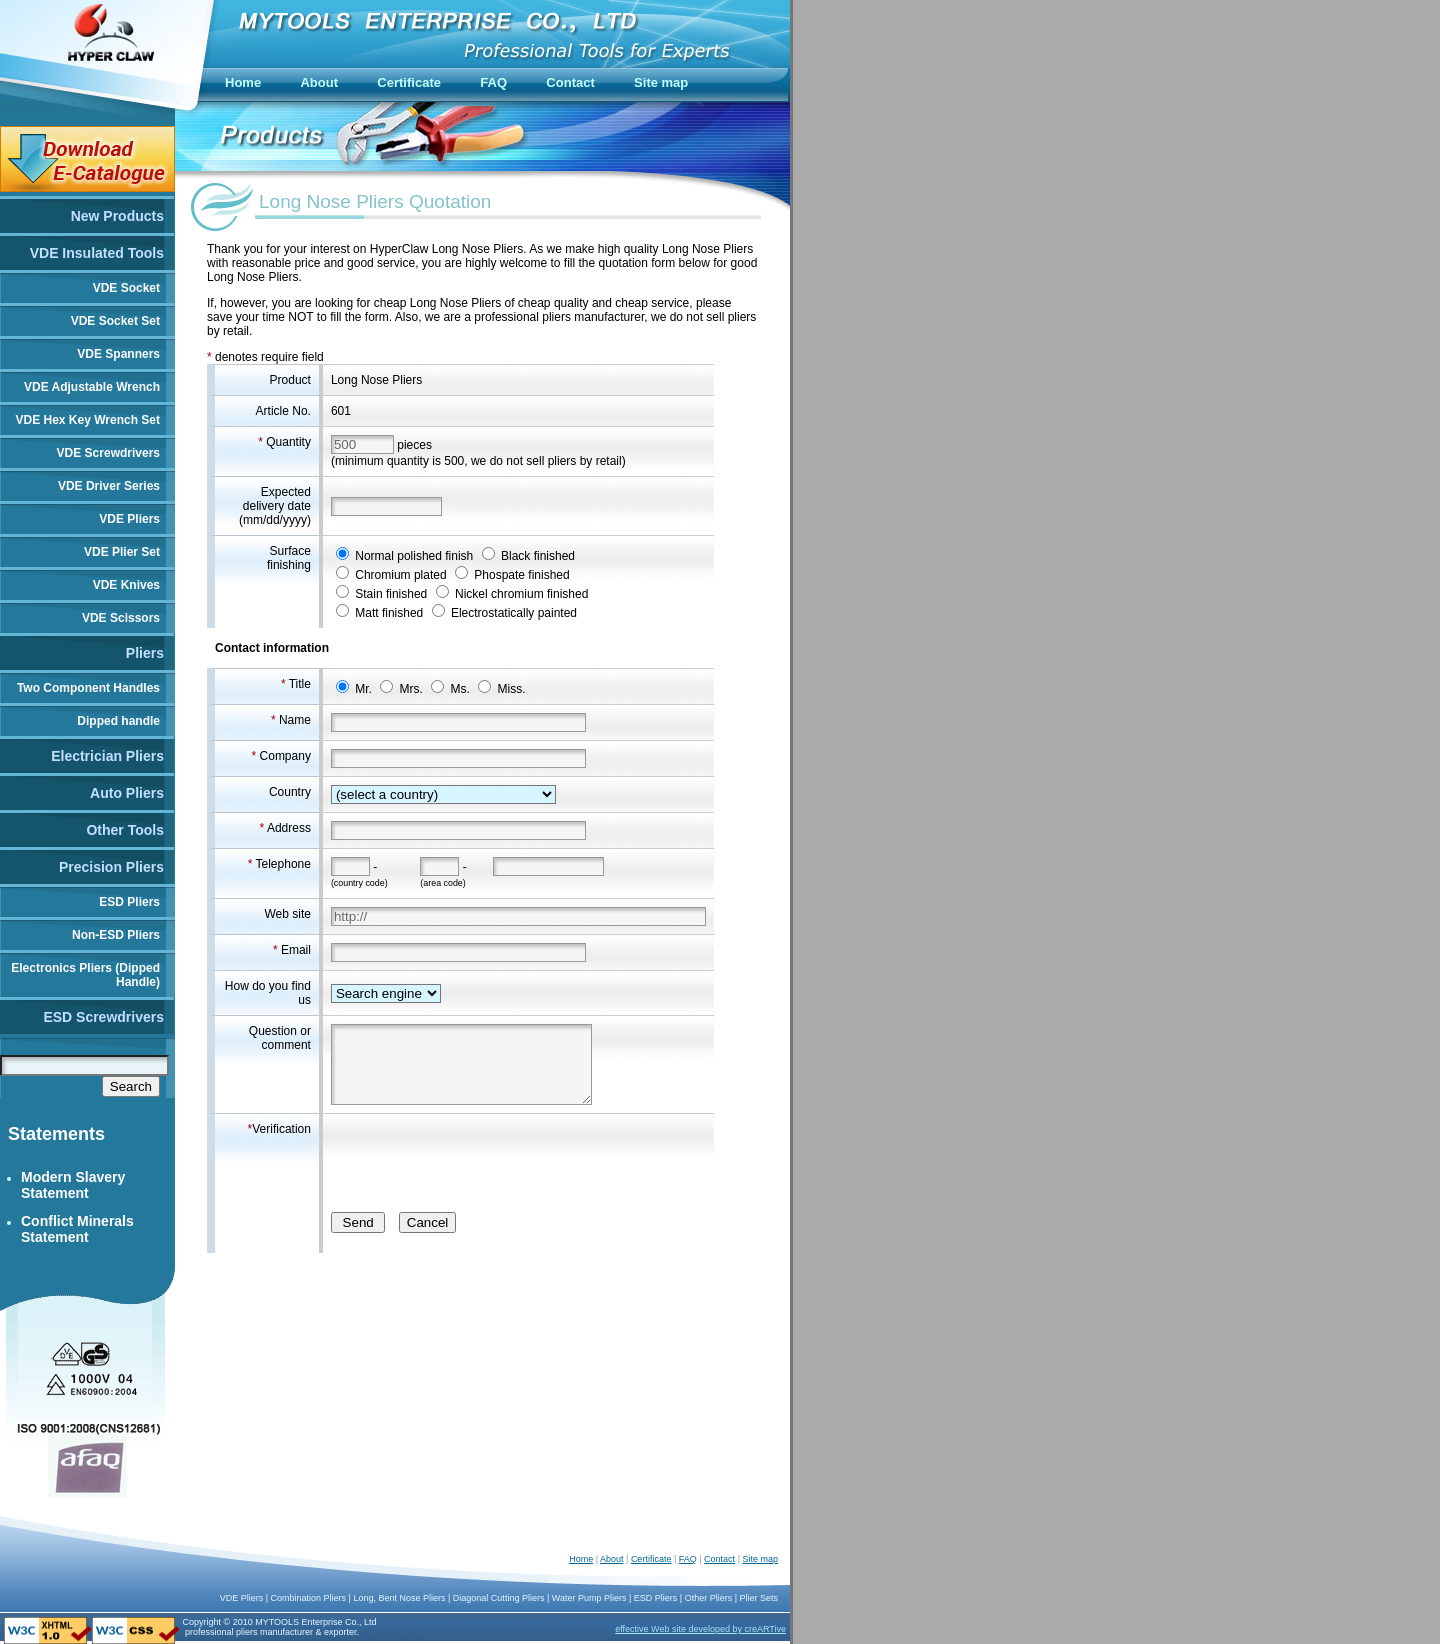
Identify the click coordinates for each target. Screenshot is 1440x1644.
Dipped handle (118, 721)
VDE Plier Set (122, 552)
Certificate (651, 1559)
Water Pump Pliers (589, 1598)
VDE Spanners (118, 354)
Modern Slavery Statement (73, 1185)
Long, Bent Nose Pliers (399, 1598)
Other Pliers (709, 1598)
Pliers (145, 653)
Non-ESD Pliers (116, 935)
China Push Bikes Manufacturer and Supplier (392, 1634)
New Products (117, 216)
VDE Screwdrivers (108, 453)
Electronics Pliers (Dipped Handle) (85, 975)
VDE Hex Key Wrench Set (88, 420)
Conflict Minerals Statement (77, 1229)
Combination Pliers (309, 1598)
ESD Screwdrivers (103, 1017)
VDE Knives (126, 585)
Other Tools (125, 830)
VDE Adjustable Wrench (92, 387)
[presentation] (483, 1161)
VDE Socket (126, 288)
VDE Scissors (121, 618)
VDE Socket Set (115, 321)
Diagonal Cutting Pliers (499, 1598)
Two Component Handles (88, 688)
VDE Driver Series (109, 486)
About (612, 1559)
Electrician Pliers (107, 756)
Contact (719, 1559)
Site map (760, 1559)
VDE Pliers (129, 519)
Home (581, 1559)
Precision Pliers (111, 867)
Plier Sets (758, 1598)
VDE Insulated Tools (97, 253)
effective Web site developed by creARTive (700, 1629)
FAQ (688, 1559)
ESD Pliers (129, 902)
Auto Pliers (127, 793)
